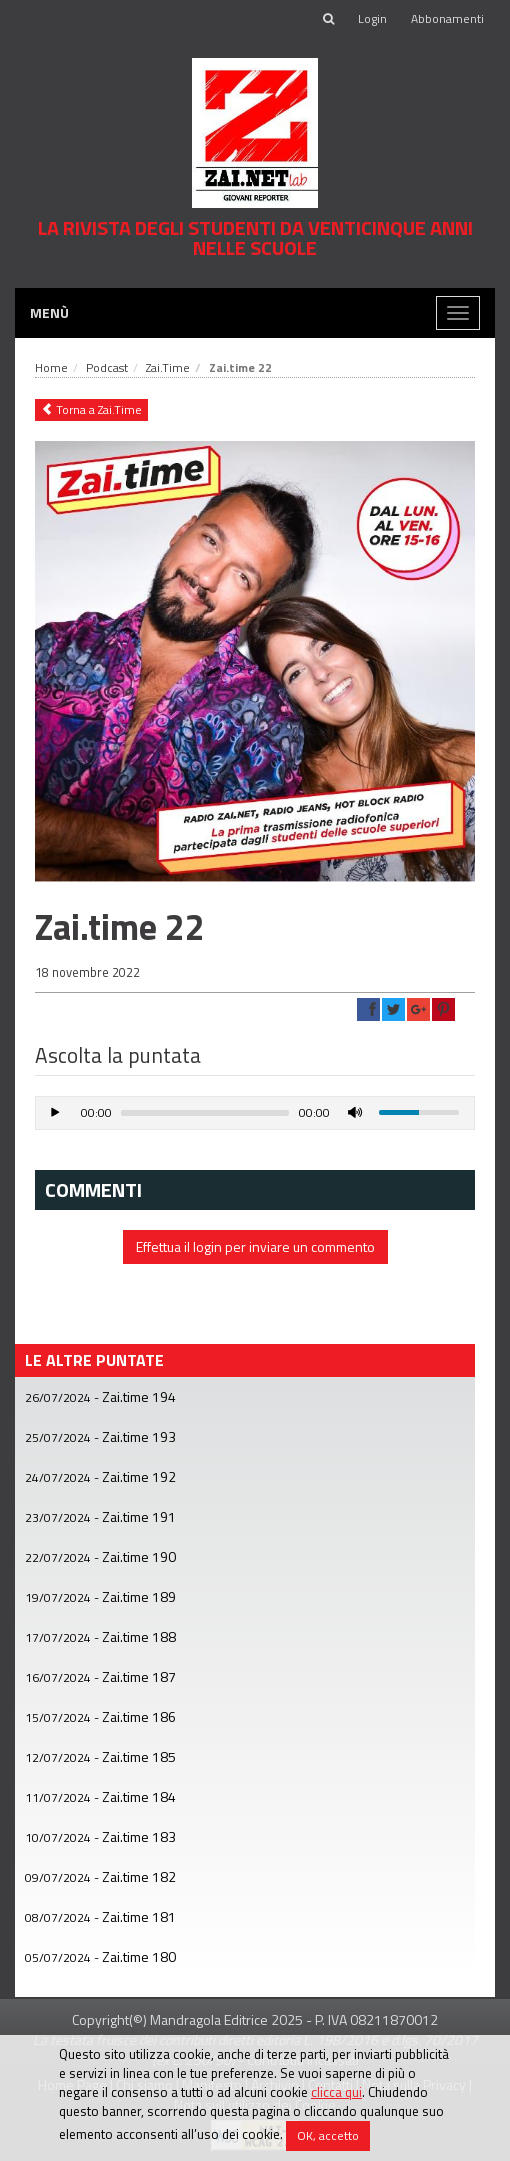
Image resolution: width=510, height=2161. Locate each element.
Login (372, 18)
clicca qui (336, 2092)
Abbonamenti (447, 18)
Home (51, 367)
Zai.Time (168, 367)
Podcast (107, 367)
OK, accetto (328, 2135)
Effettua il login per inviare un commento (255, 1246)
